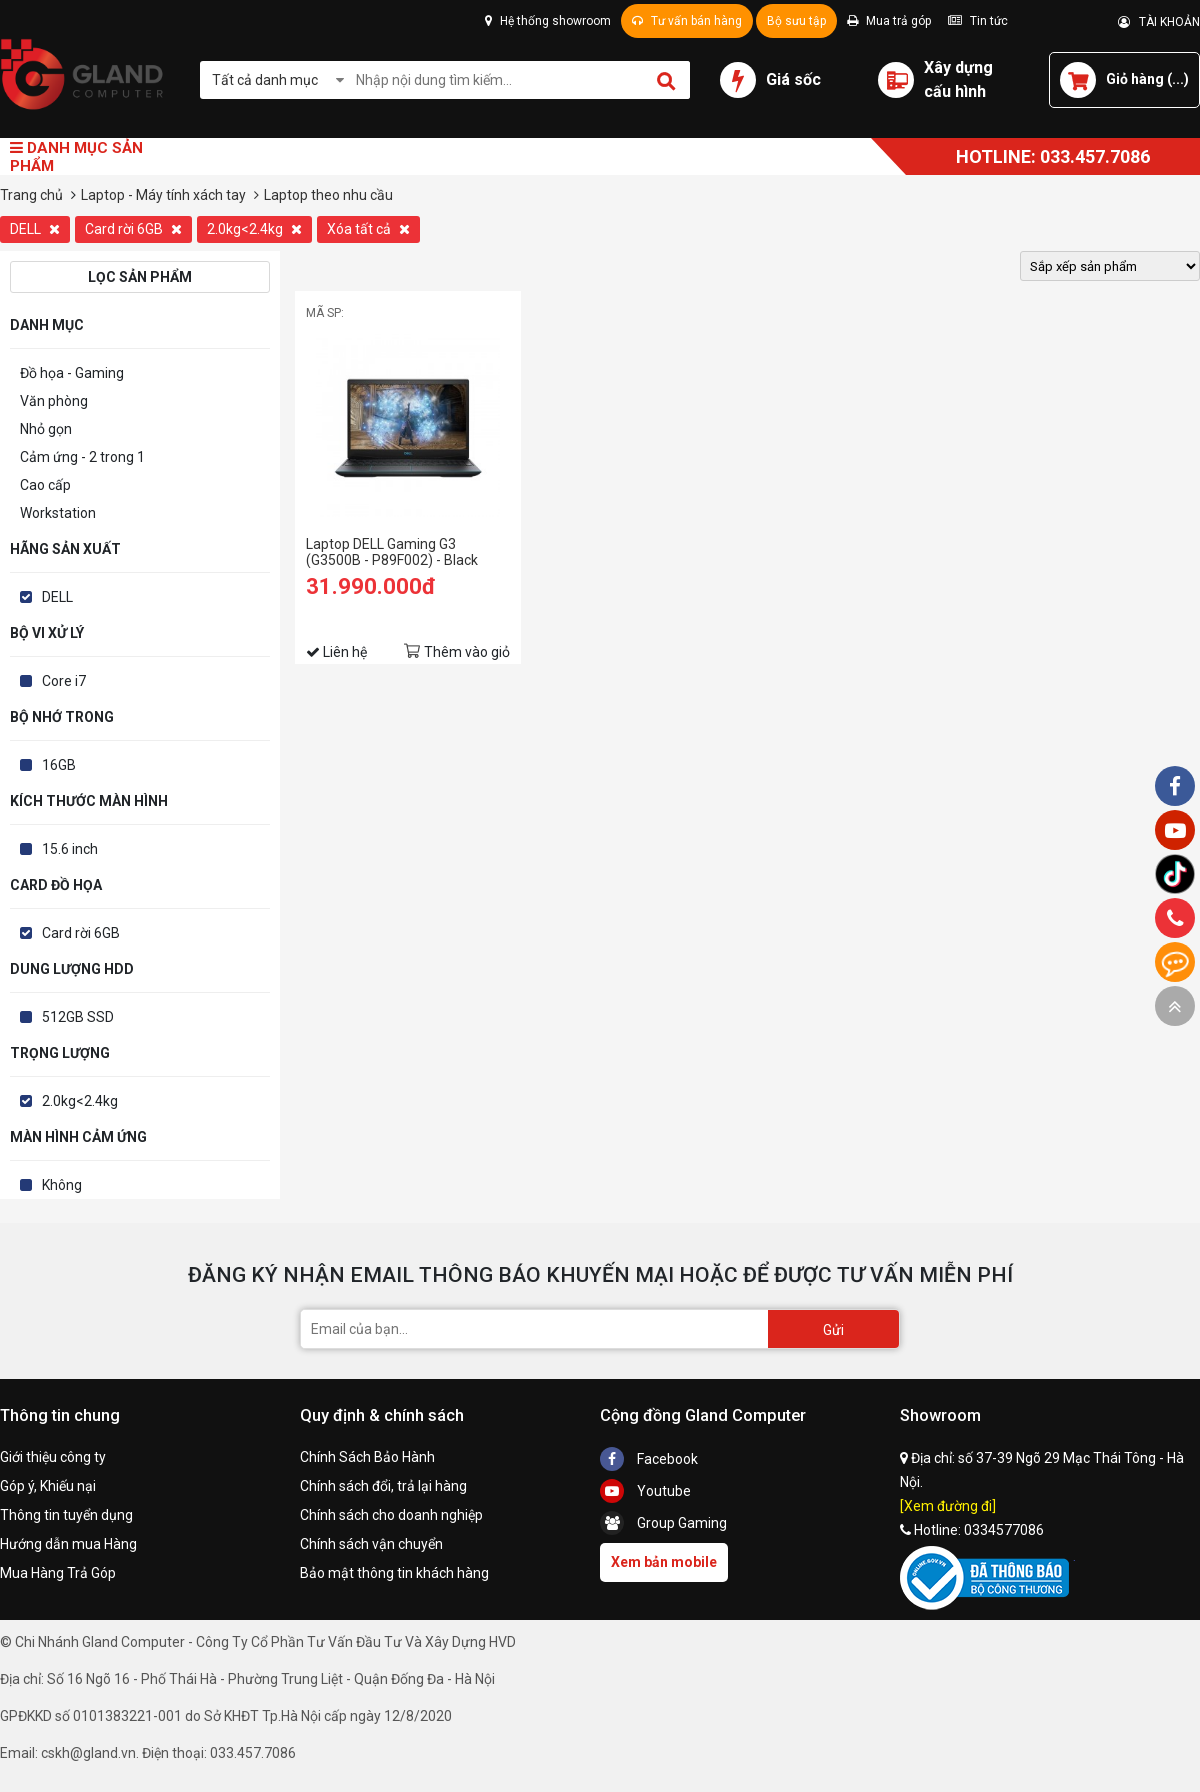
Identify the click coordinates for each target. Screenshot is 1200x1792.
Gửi (833, 1330)
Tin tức (978, 21)
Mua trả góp (889, 21)
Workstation (58, 513)
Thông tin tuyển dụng (66, 1515)
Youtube (645, 1491)
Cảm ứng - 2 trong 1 (82, 457)
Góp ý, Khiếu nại (48, 1486)
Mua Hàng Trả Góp (58, 1573)
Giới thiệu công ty (53, 1457)
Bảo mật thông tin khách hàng (394, 1573)
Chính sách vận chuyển (371, 1544)
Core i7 (64, 681)
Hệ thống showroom (548, 21)
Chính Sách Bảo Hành (367, 1457)
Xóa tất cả (368, 229)
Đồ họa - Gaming (72, 373)
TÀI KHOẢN (1159, 22)
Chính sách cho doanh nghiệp (391, 1515)
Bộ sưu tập (796, 21)
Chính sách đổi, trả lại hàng (383, 1486)
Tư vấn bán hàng (687, 21)
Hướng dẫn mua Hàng (68, 1544)
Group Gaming (663, 1523)
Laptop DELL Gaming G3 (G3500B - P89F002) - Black (392, 552)
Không (62, 1185)
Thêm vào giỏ (467, 652)
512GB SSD (78, 1017)
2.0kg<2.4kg (254, 229)
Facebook (649, 1459)
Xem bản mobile (664, 1562)
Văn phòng (54, 401)
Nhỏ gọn (46, 429)
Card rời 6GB (133, 229)
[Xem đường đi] (948, 1506)
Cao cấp (45, 485)
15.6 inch (70, 849)
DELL (35, 229)
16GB (59, 765)
